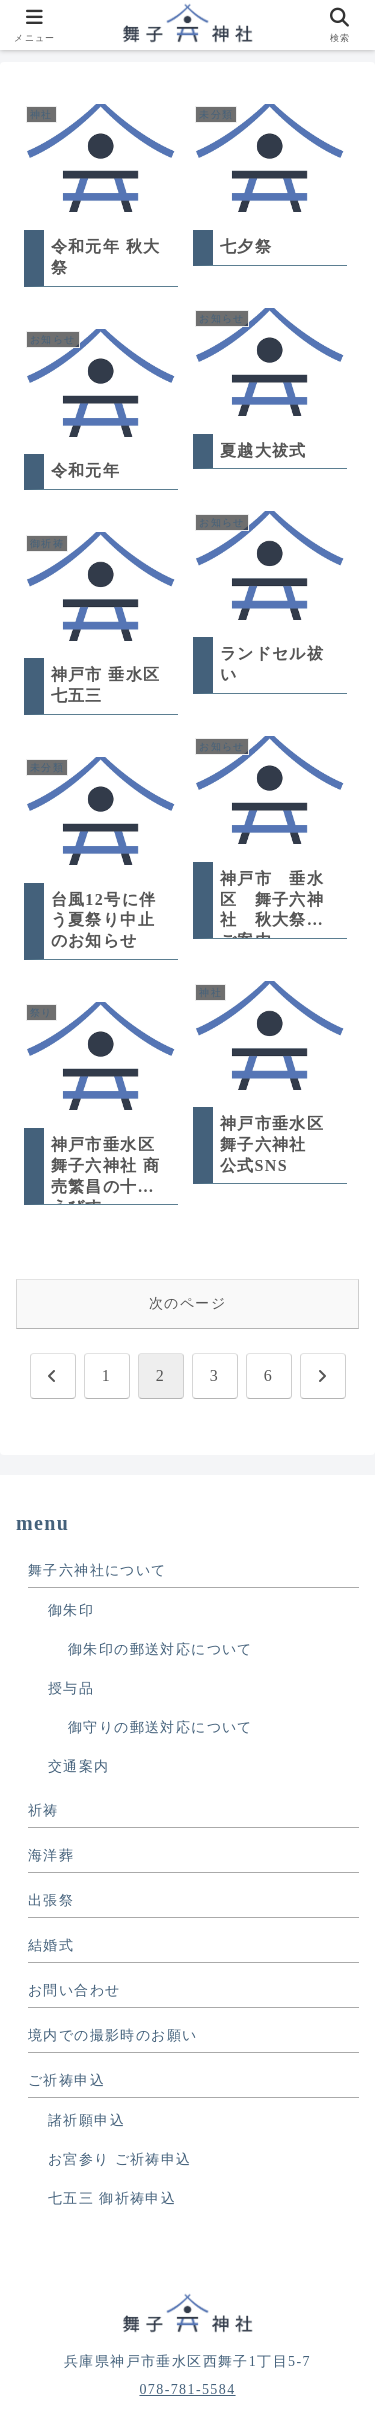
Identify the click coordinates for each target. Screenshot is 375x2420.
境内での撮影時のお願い (112, 2035)
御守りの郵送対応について (160, 1727)
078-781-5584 (187, 2389)
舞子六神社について (97, 1570)
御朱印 (71, 1610)
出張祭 (51, 1900)
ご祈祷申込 (66, 2080)
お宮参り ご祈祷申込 (120, 2159)
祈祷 (43, 1810)
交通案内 (79, 1766)
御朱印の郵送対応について (160, 1649)
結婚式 (51, 1945)
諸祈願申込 (86, 2120)
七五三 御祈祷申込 (112, 2198)
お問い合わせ (74, 1990)
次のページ (187, 1303)
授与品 (71, 1688)
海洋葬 (51, 1855)
